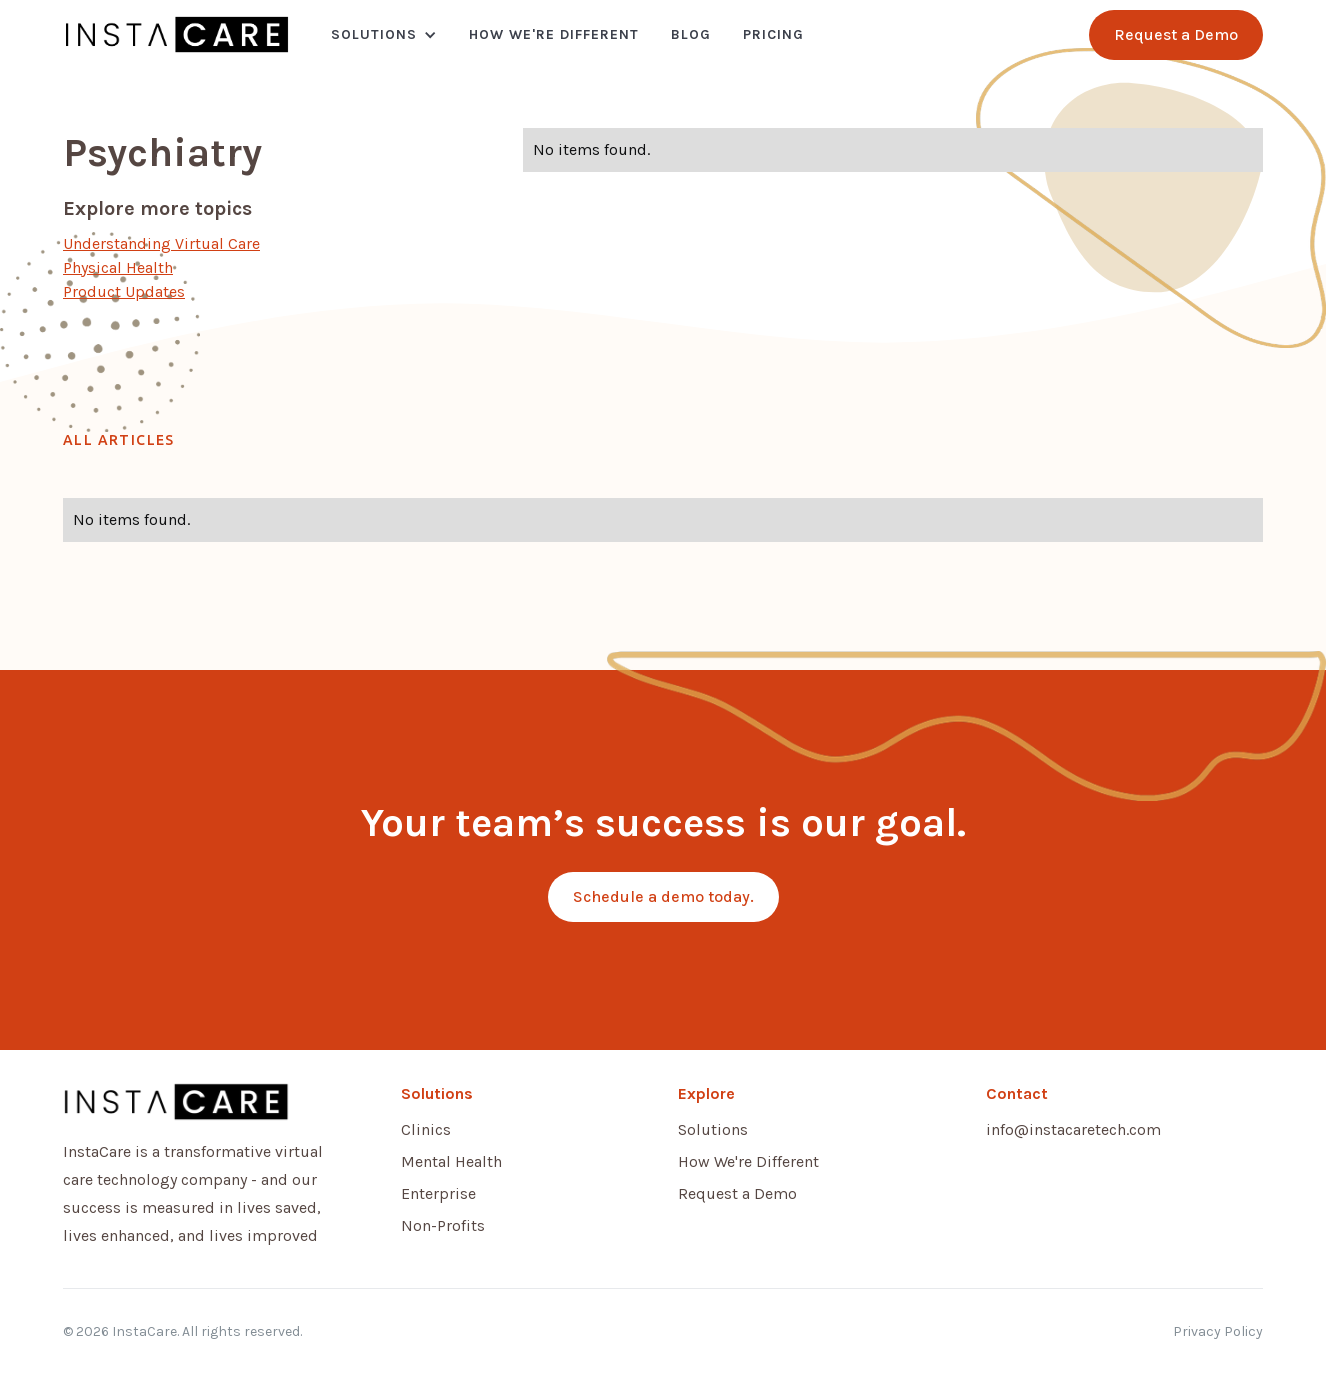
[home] (177, 35)
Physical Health (118, 267)
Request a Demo (737, 1193)
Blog (691, 34)
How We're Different (554, 34)
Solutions (374, 34)
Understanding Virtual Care (161, 243)
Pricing (773, 34)
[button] (384, 34)
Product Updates (124, 291)
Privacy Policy (1218, 1331)
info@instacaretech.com (1073, 1129)
